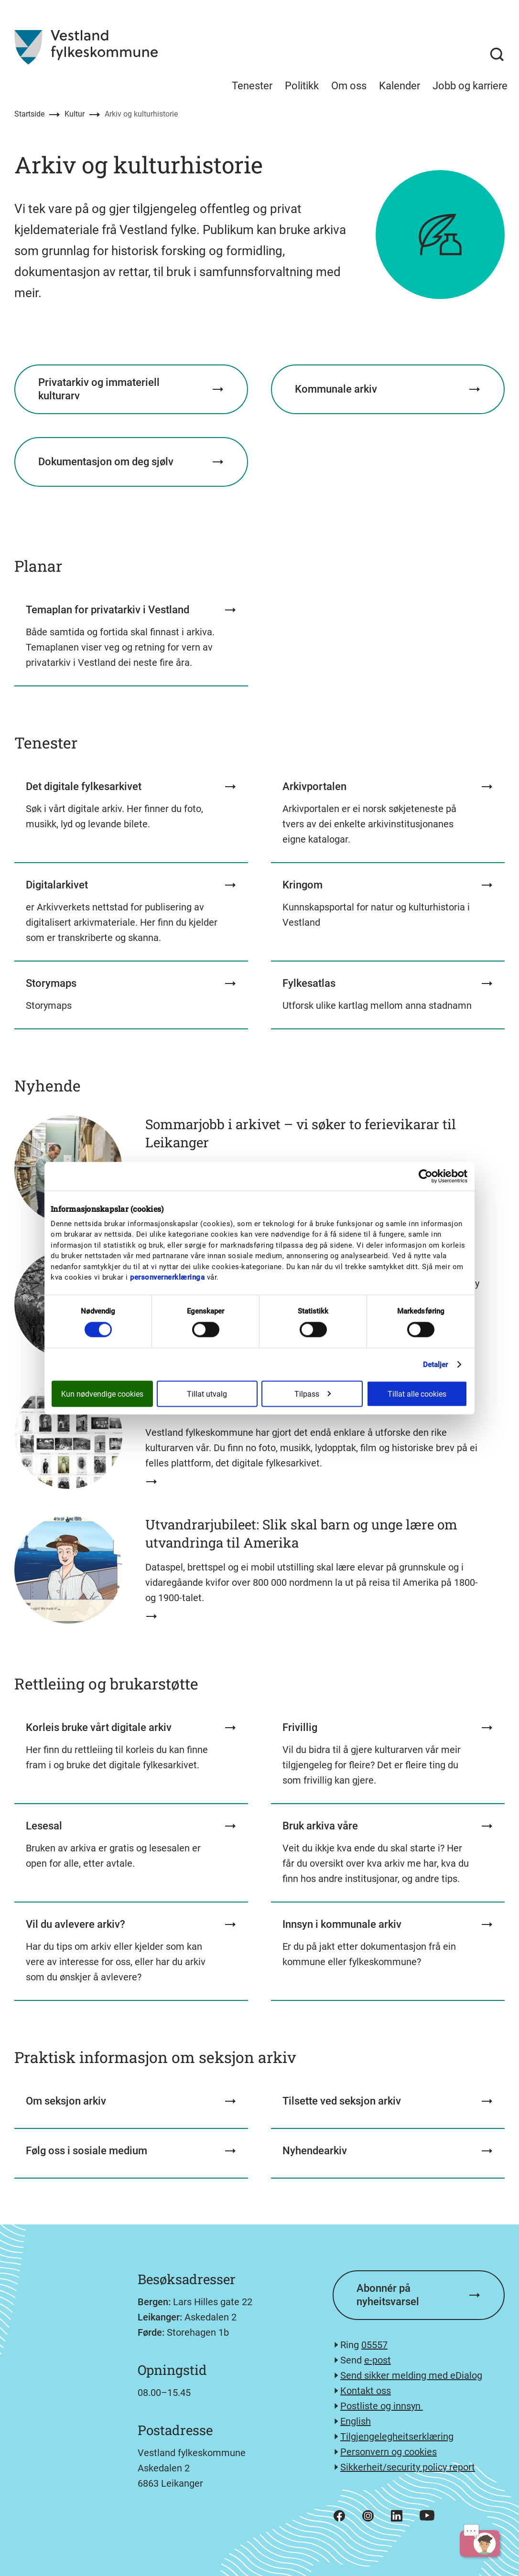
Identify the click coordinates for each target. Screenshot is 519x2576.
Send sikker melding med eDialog (411, 2375)
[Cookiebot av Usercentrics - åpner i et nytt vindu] (425, 1176)
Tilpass (312, 1393)
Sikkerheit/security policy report (407, 2467)
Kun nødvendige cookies (102, 1393)
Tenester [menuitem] (252, 86)
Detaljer (435, 1364)
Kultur (75, 113)
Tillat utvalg (207, 1393)
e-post (377, 2360)
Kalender (399, 86)
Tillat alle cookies (417, 1393)
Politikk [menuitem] (302, 86)
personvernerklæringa (167, 1277)
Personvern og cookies (388, 2452)
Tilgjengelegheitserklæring (397, 2436)
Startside (29, 113)
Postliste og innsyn (381, 2406)
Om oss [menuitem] (349, 86)
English (355, 2421)
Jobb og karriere (470, 86)
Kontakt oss (365, 2390)
